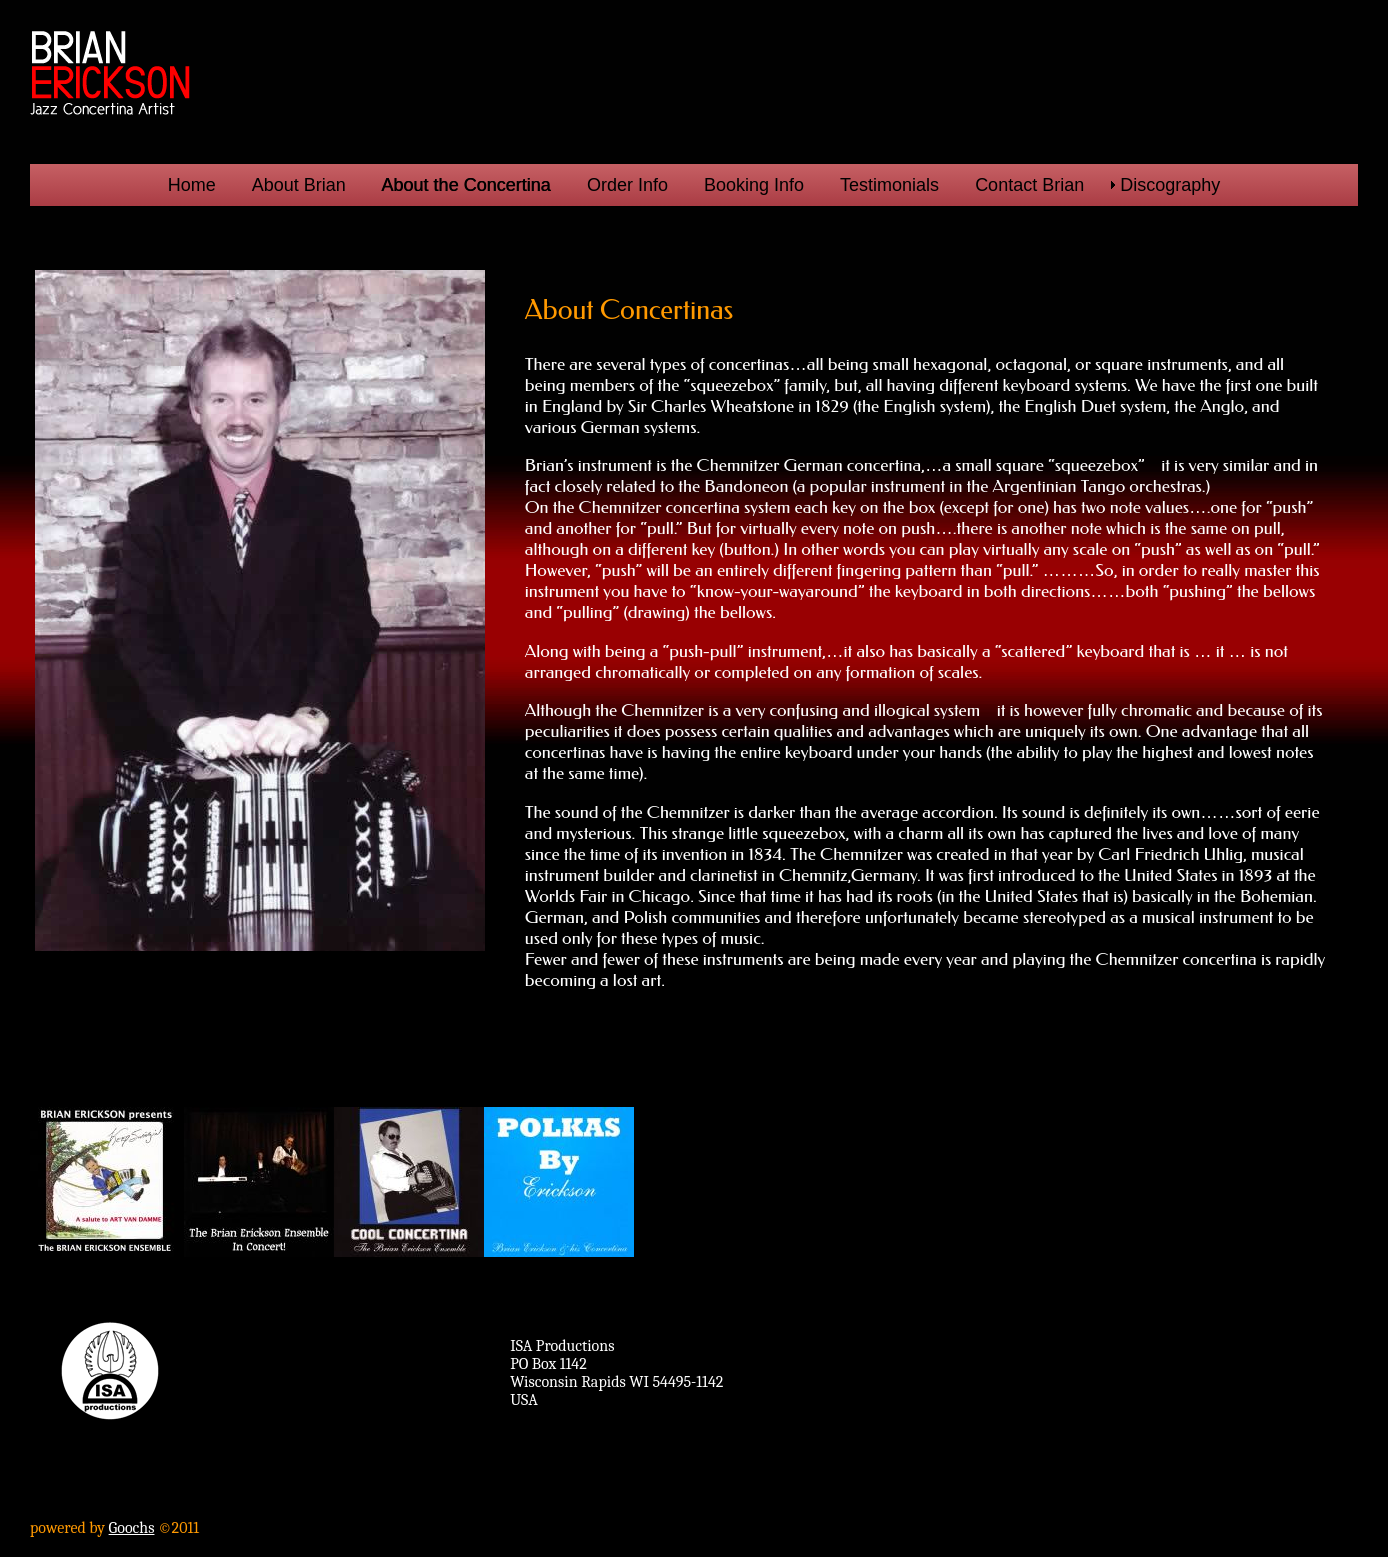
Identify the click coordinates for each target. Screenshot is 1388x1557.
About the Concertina (466, 185)
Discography (1170, 185)
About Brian (299, 185)
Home (192, 185)
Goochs (132, 1528)
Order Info (627, 185)
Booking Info (754, 185)
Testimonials (889, 185)
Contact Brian (1029, 185)
